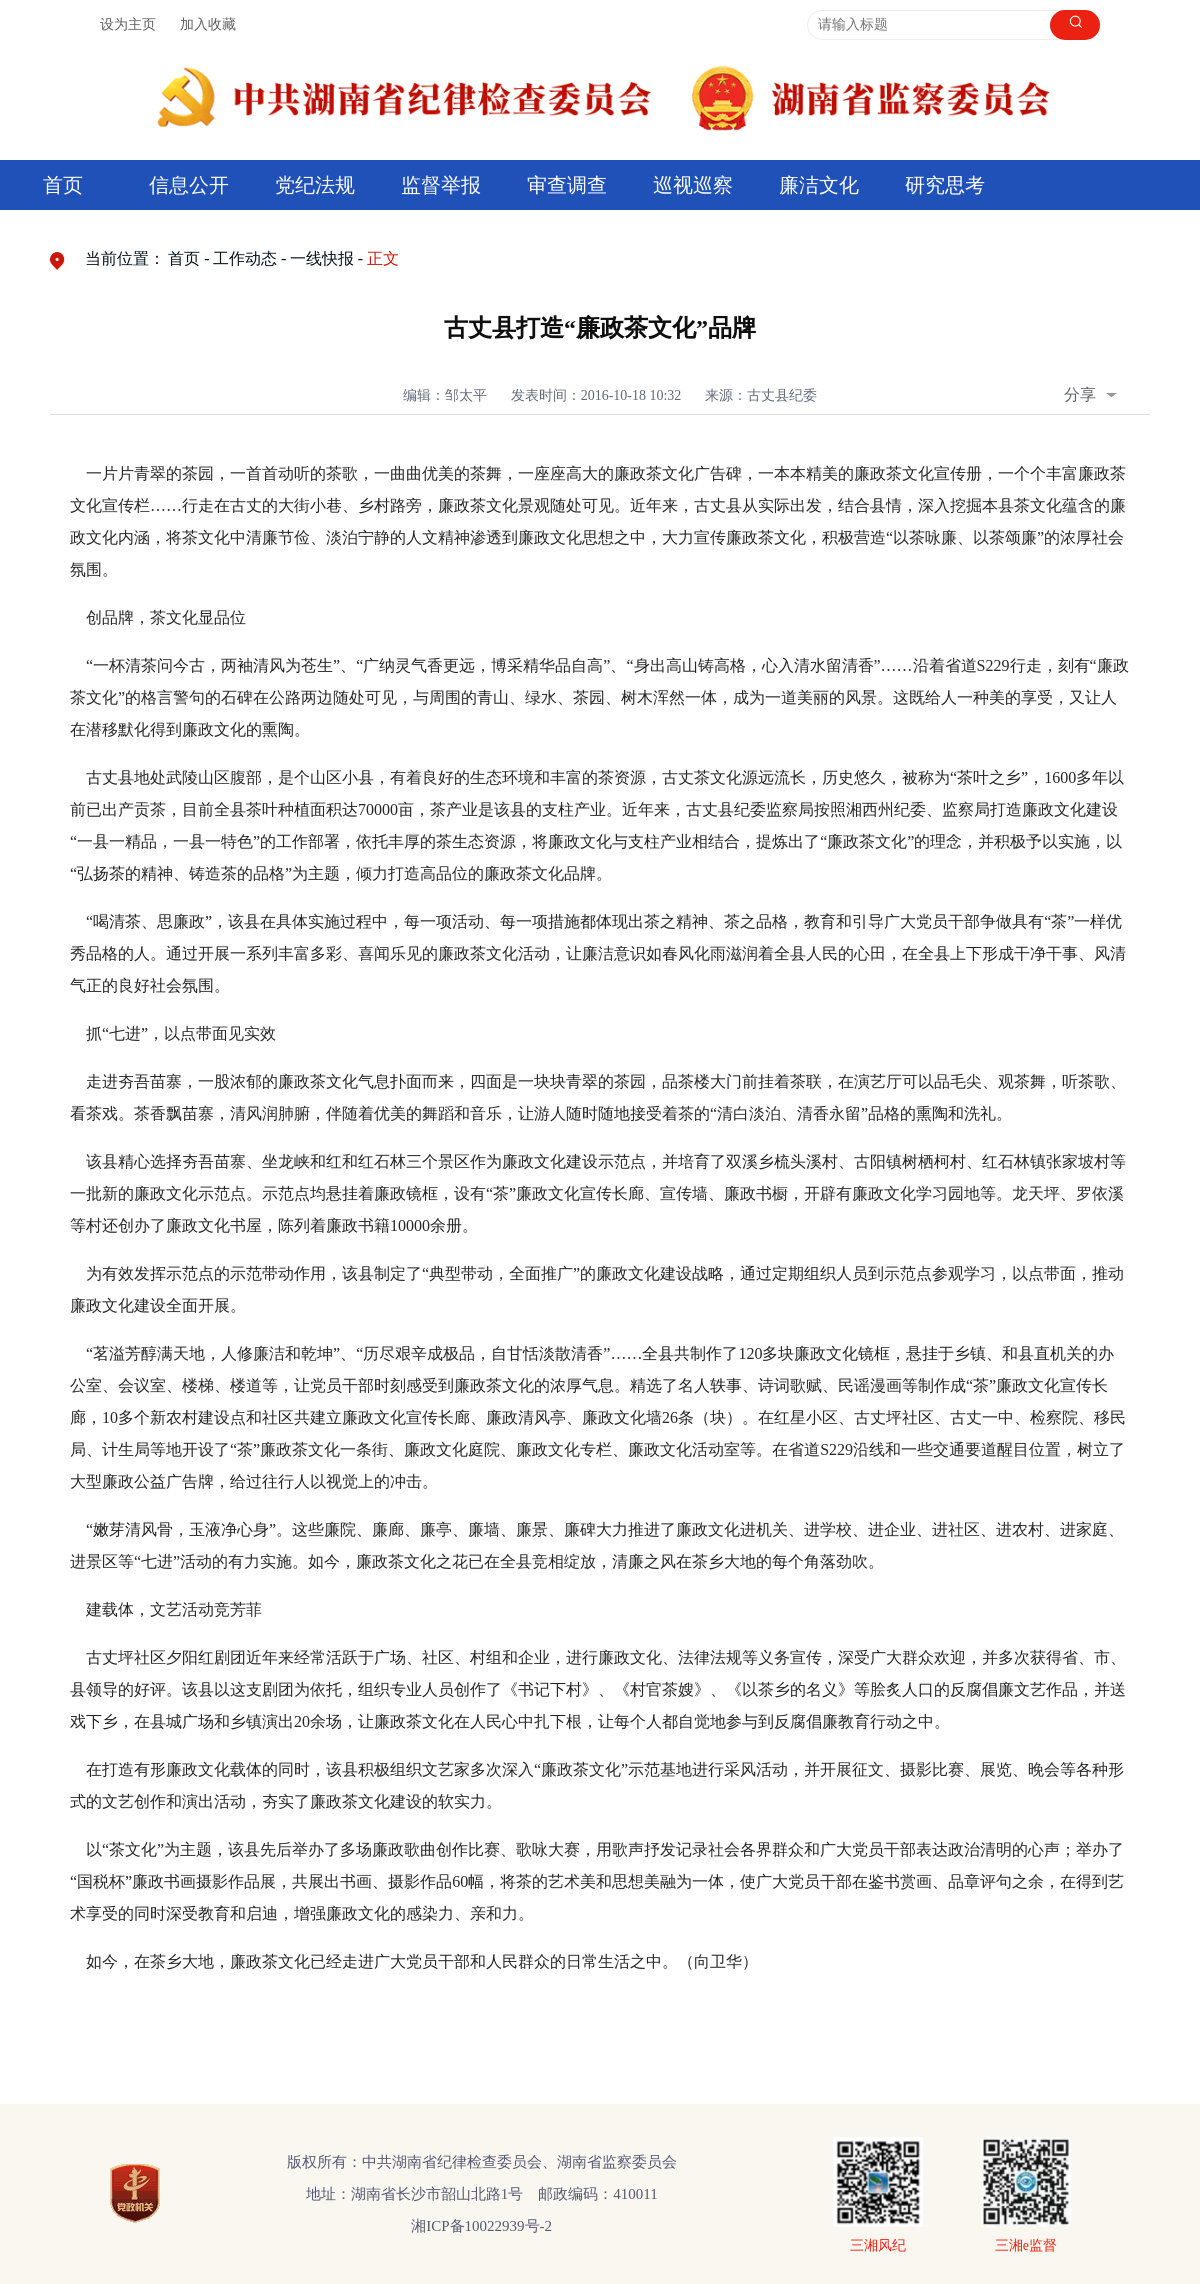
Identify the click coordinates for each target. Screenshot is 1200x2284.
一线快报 (322, 258)
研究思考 (945, 185)
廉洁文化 (819, 185)
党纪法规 (315, 185)
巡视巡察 (693, 185)
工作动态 (245, 258)
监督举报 (441, 185)
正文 (383, 258)
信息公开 (189, 185)
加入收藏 (208, 24)
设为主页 (128, 24)
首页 (63, 185)
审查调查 (567, 185)
